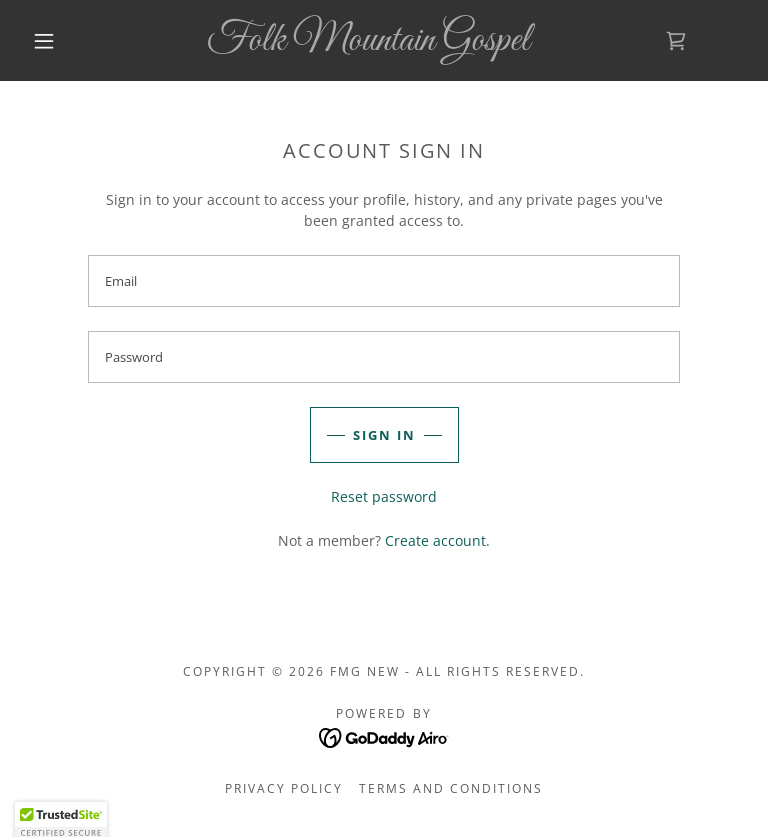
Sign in (384, 435)
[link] (368, 44)
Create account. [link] (437, 540)
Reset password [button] (384, 496)
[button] (44, 41)
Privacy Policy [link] (284, 788)
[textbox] (384, 281)
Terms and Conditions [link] (451, 788)
